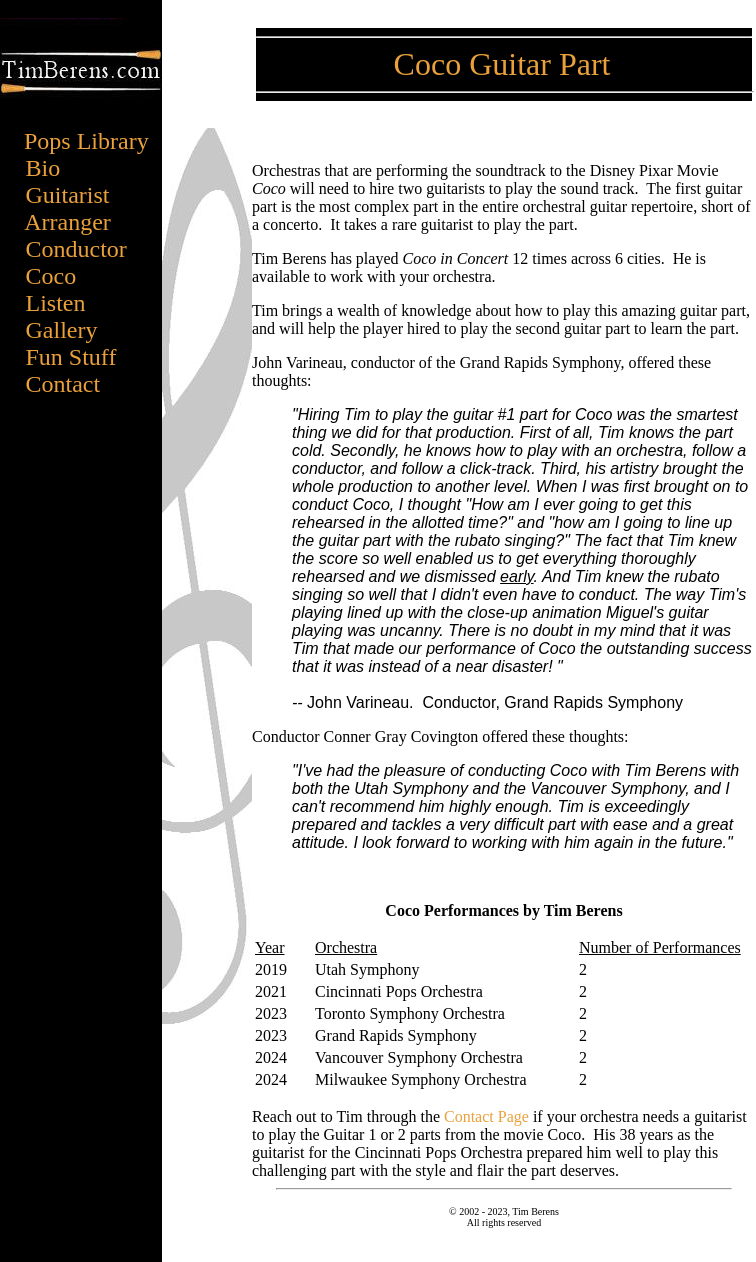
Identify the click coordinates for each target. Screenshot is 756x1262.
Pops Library (86, 141)
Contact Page (486, 1116)
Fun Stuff (74, 357)
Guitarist (74, 195)
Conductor (76, 249)
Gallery (71, 330)
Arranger (74, 222)
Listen (56, 303)
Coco (51, 276)
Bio (70, 168)
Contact (66, 384)
